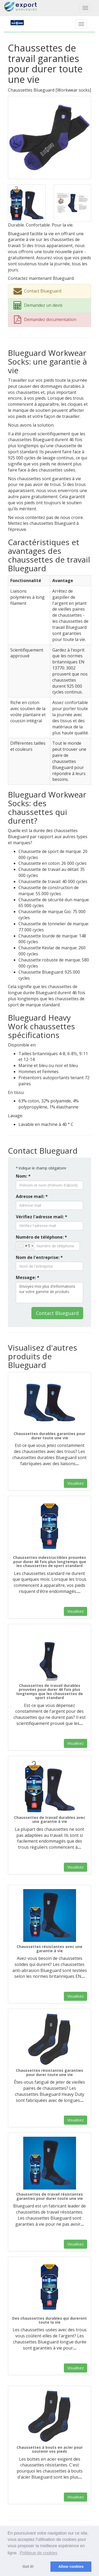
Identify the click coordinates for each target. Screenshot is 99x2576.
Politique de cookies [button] (38, 2553)
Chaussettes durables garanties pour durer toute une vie (49, 1435)
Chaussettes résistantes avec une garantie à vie (49, 1948)
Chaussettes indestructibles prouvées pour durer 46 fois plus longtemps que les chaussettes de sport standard (49, 1561)
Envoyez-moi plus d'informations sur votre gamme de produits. (49, 1292)
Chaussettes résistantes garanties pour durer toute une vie (49, 2072)
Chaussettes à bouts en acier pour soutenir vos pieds (50, 2449)
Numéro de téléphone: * (41, 1237)
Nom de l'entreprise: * (39, 1257)
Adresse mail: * (32, 1196)
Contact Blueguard (57, 1313)
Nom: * (23, 1176)
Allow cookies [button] (71, 2566)
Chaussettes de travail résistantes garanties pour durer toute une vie (49, 2196)
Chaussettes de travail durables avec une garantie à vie (49, 1819)
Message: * (27, 1277)
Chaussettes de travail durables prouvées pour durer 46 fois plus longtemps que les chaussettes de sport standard (49, 1691)
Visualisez (75, 1483)
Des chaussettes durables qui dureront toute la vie (49, 2320)
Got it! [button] (28, 2566)
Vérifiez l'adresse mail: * (41, 1217)
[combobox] (25, 1246)
